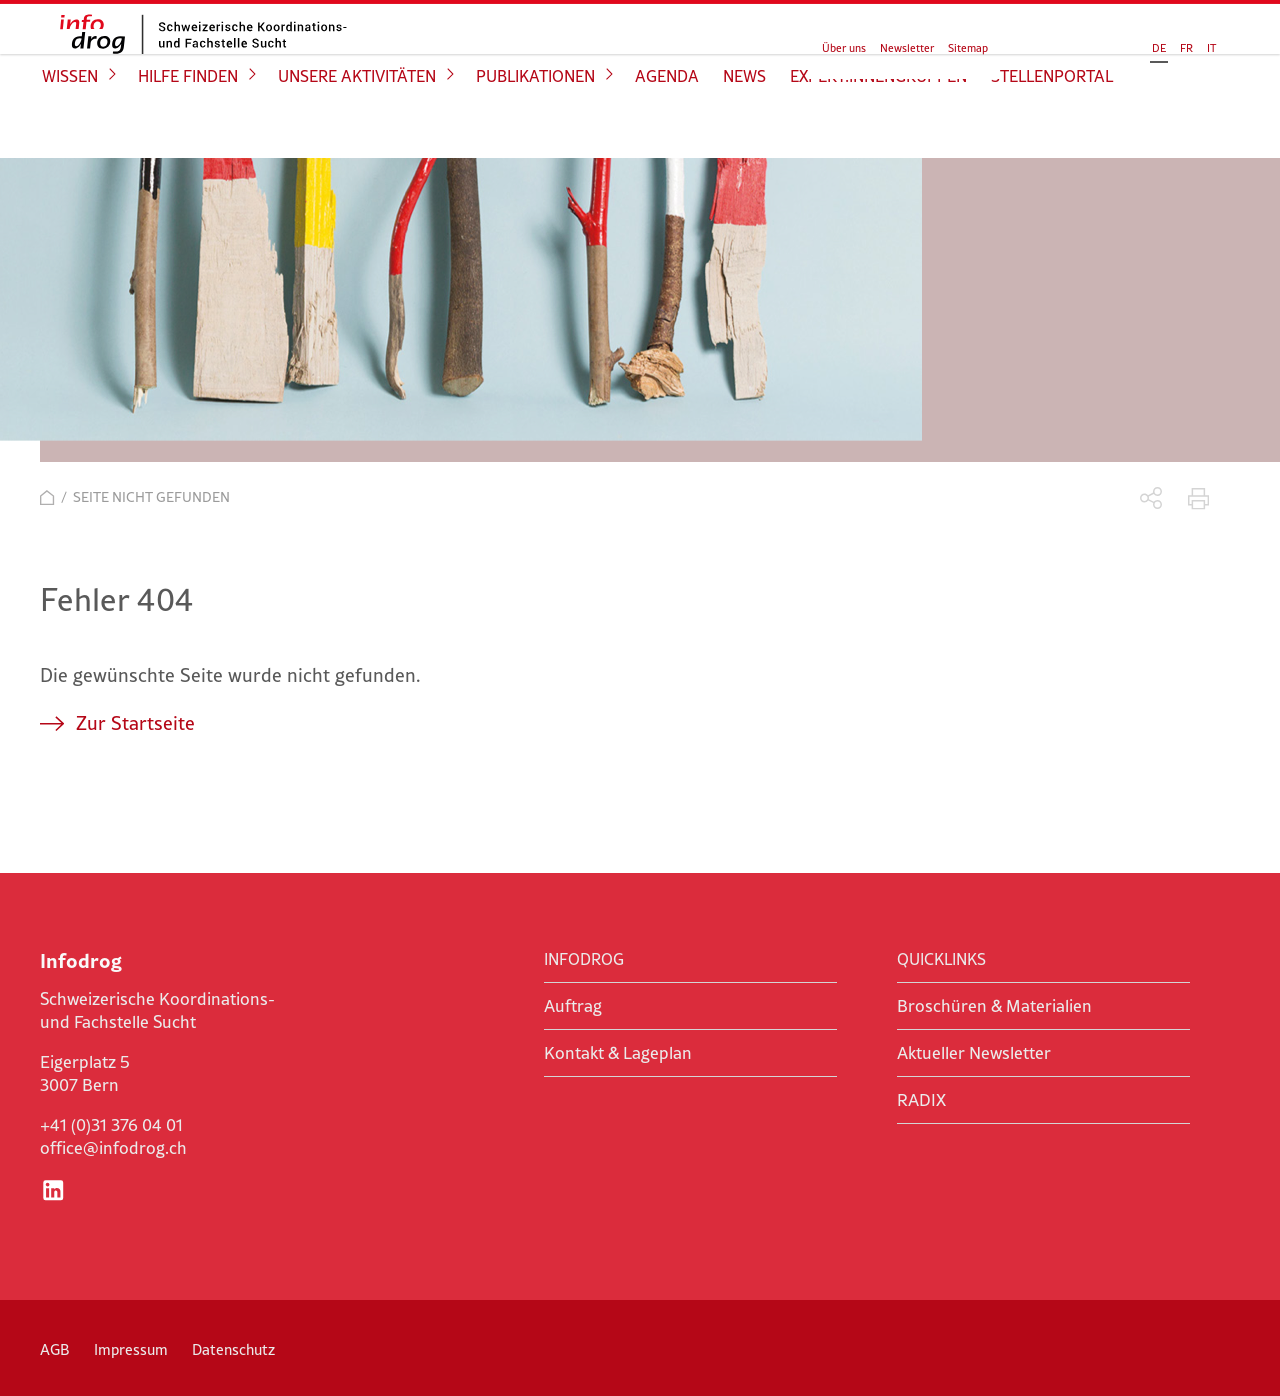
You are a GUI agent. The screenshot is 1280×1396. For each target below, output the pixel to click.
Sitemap (968, 42)
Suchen (1187, 40)
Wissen (70, 126)
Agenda (667, 126)
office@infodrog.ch (113, 1148)
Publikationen (535, 126)
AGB (55, 1349)
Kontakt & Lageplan (618, 1053)
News (744, 126)
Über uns (844, 42)
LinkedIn (53, 1190)
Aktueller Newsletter (974, 1053)
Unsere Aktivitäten (357, 126)
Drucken (1198, 498)
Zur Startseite (135, 723)
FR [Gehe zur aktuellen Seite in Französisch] (1107, 42)
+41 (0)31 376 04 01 (111, 1125)
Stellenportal (1052, 126)
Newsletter (907, 42)
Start (47, 497)
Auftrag (573, 1006)
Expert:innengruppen (878, 126)
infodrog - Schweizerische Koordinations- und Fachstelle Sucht (190, 57)
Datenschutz (233, 1349)
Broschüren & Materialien (994, 1006)
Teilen (1151, 498)
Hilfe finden (188, 126)
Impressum (131, 1349)
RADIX (921, 1100)
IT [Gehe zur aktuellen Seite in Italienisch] (1132, 42)
